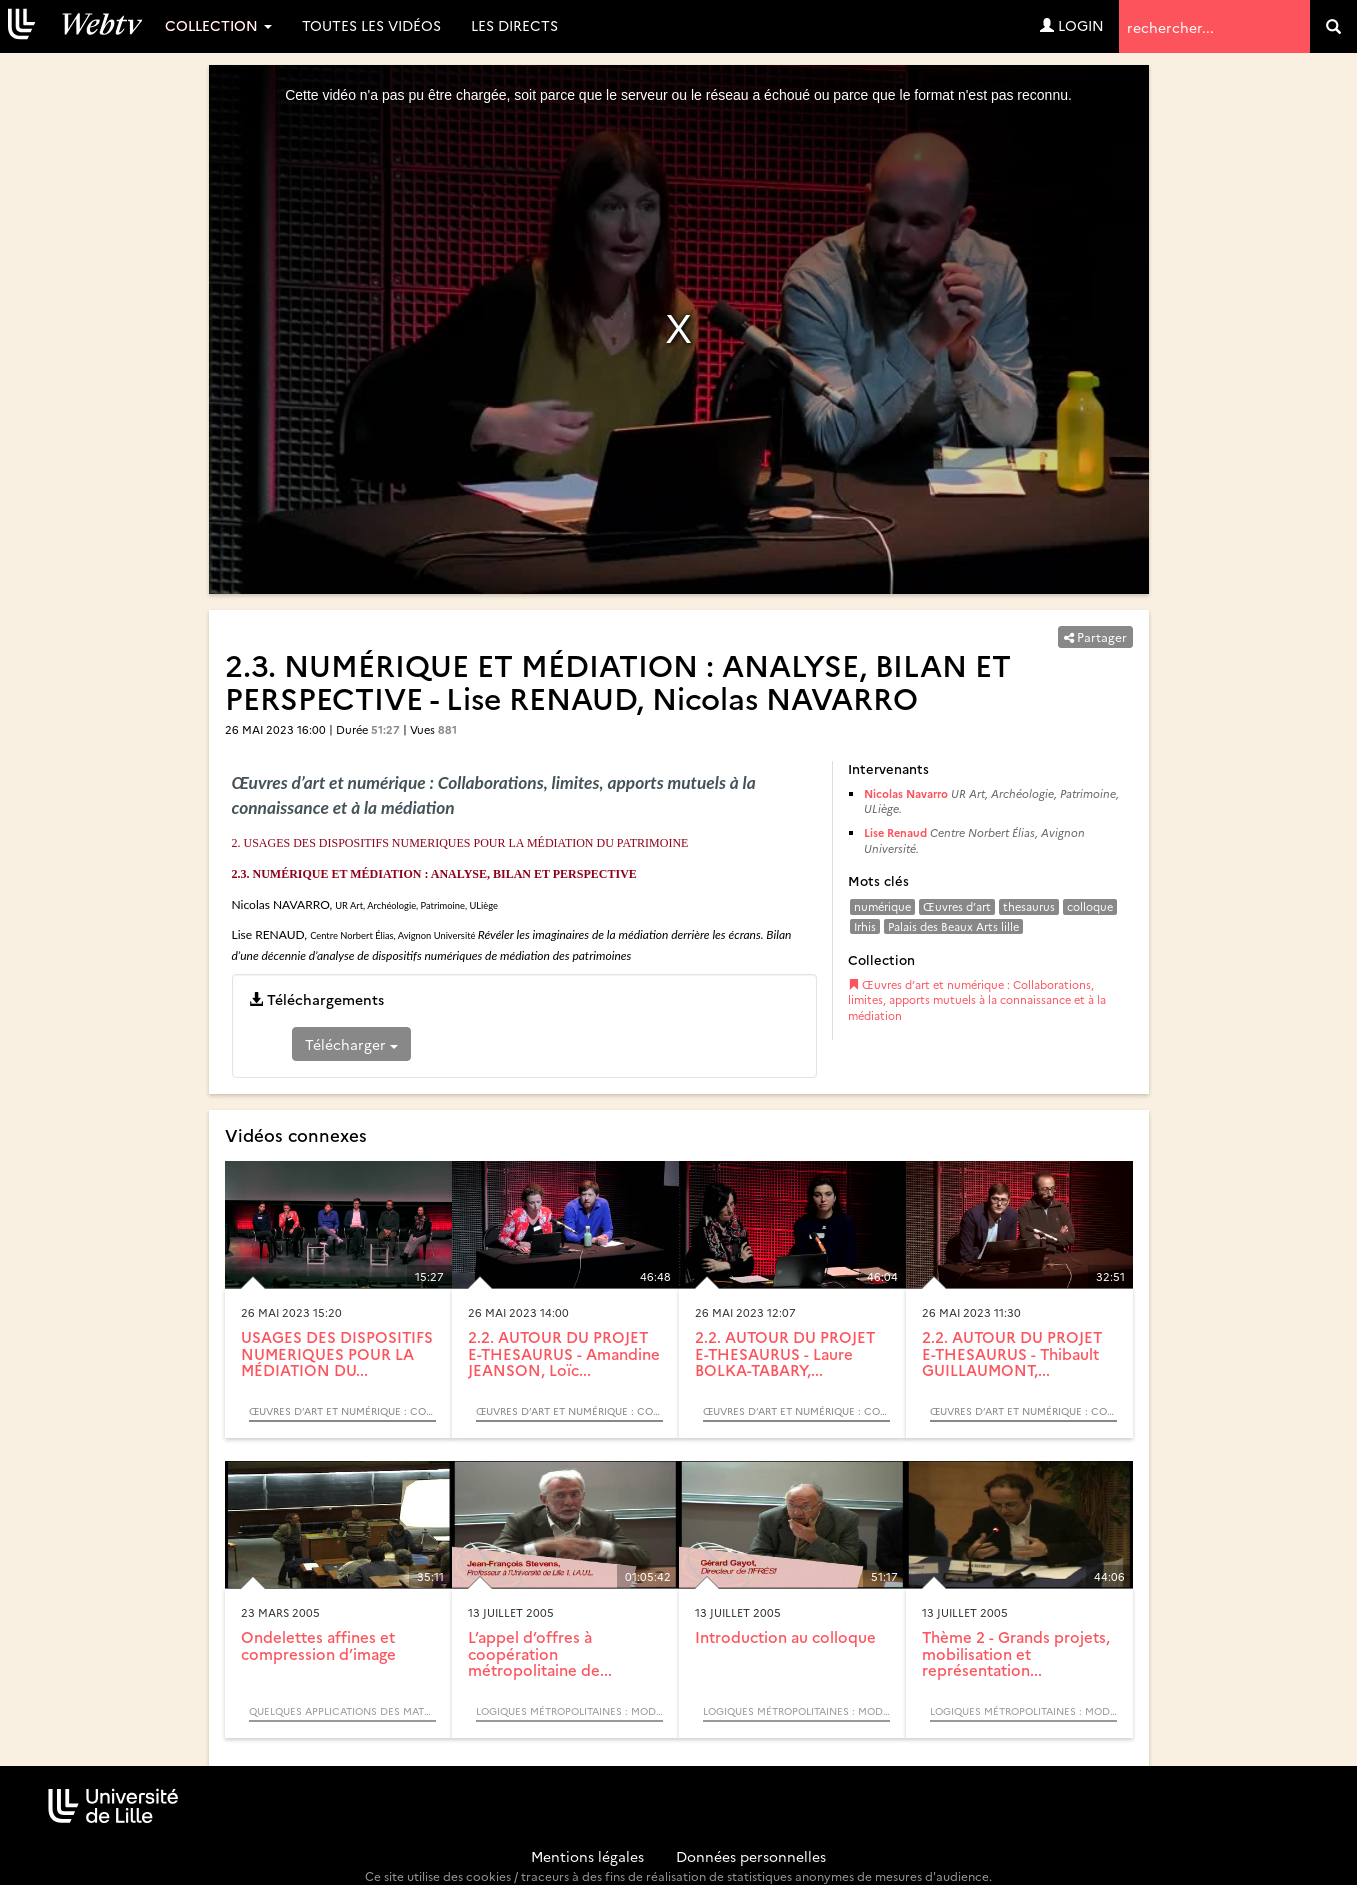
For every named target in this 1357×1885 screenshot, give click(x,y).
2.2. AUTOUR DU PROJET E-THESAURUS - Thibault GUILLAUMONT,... (1012, 1353)
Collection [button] (218, 25)
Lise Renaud (895, 832)
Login (1072, 25)
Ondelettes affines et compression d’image (318, 1645)
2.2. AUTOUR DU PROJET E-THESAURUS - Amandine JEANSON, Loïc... (564, 1353)
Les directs (514, 25)
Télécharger (351, 1044)
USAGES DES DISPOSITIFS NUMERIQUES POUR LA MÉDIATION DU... (337, 1353)
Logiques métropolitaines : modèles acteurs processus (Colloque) (569, 1711)
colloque (1090, 906)
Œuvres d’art (957, 906)
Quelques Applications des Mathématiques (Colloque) (342, 1711)
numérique (882, 906)
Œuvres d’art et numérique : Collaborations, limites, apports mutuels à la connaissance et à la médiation (977, 1000)
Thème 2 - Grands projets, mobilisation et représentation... (1016, 1653)
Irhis (865, 926)
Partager (1095, 636)
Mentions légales (587, 1856)
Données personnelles (751, 1856)
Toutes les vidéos (371, 25)
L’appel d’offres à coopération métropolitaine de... (540, 1653)
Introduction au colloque (785, 1636)
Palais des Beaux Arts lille (953, 926)
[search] (1333, 26)
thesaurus (1029, 906)
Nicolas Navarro (906, 793)
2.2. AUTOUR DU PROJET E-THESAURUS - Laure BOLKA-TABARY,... (785, 1353)
